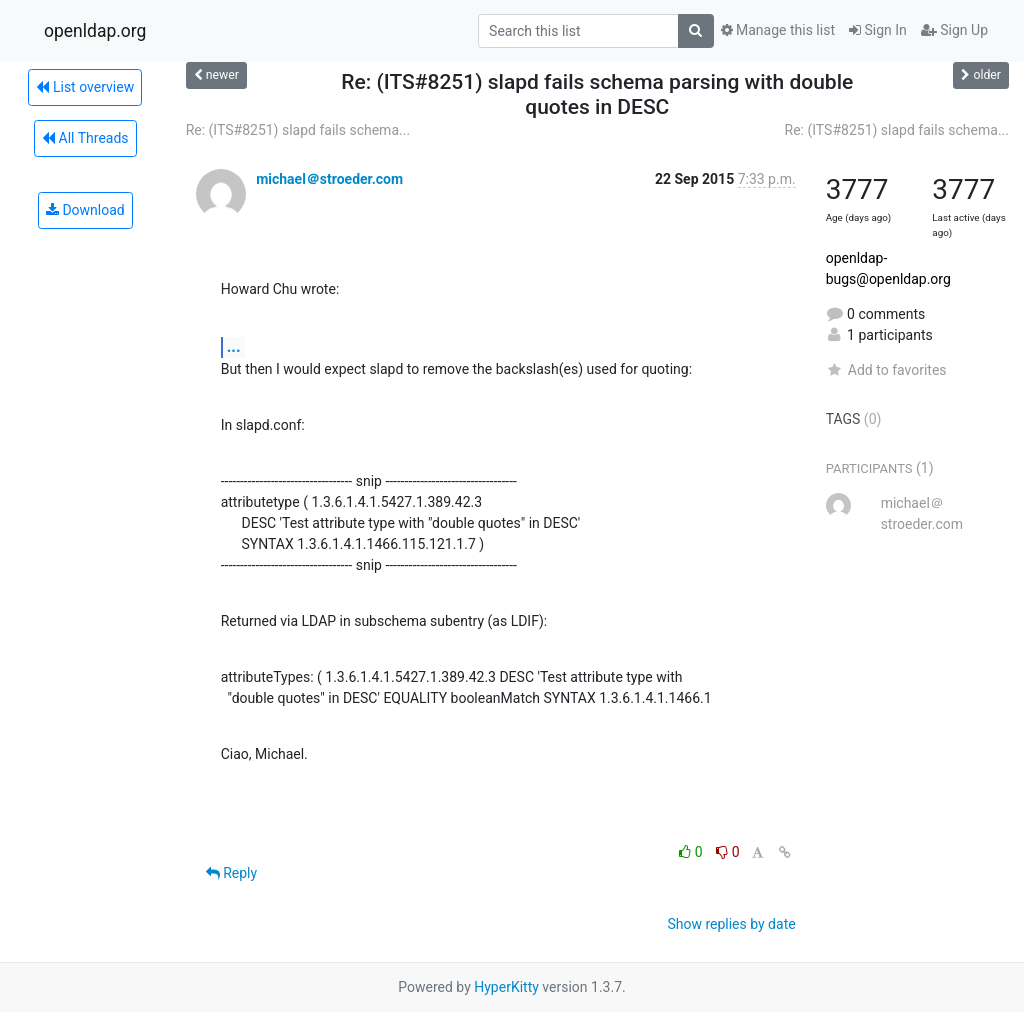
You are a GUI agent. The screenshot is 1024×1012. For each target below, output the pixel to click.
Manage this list (778, 30)
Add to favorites (886, 370)
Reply (231, 873)
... (234, 346)
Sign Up (954, 30)
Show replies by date (731, 924)
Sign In (878, 30)
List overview (85, 87)
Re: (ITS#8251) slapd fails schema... (298, 130)
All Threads (85, 138)
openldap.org (95, 31)
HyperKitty (506, 987)
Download (85, 210)
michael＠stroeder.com (329, 179)
